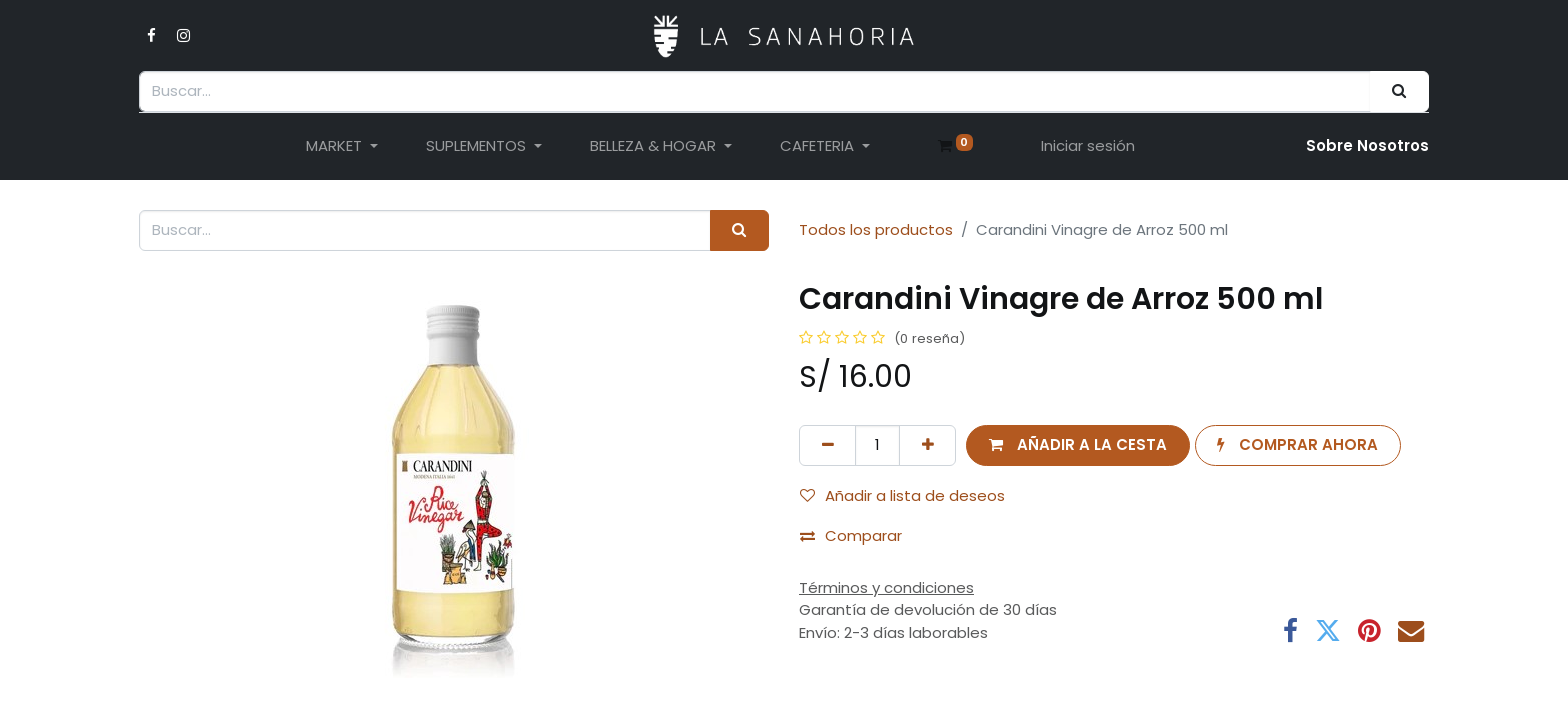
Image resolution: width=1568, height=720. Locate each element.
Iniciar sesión (1088, 145)
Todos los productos (876, 229)
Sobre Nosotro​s (1367, 145)
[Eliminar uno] (827, 445)
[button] (1077, 445)
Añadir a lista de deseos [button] (902, 495)
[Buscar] (1399, 91)
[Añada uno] (927, 445)
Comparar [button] (851, 535)
